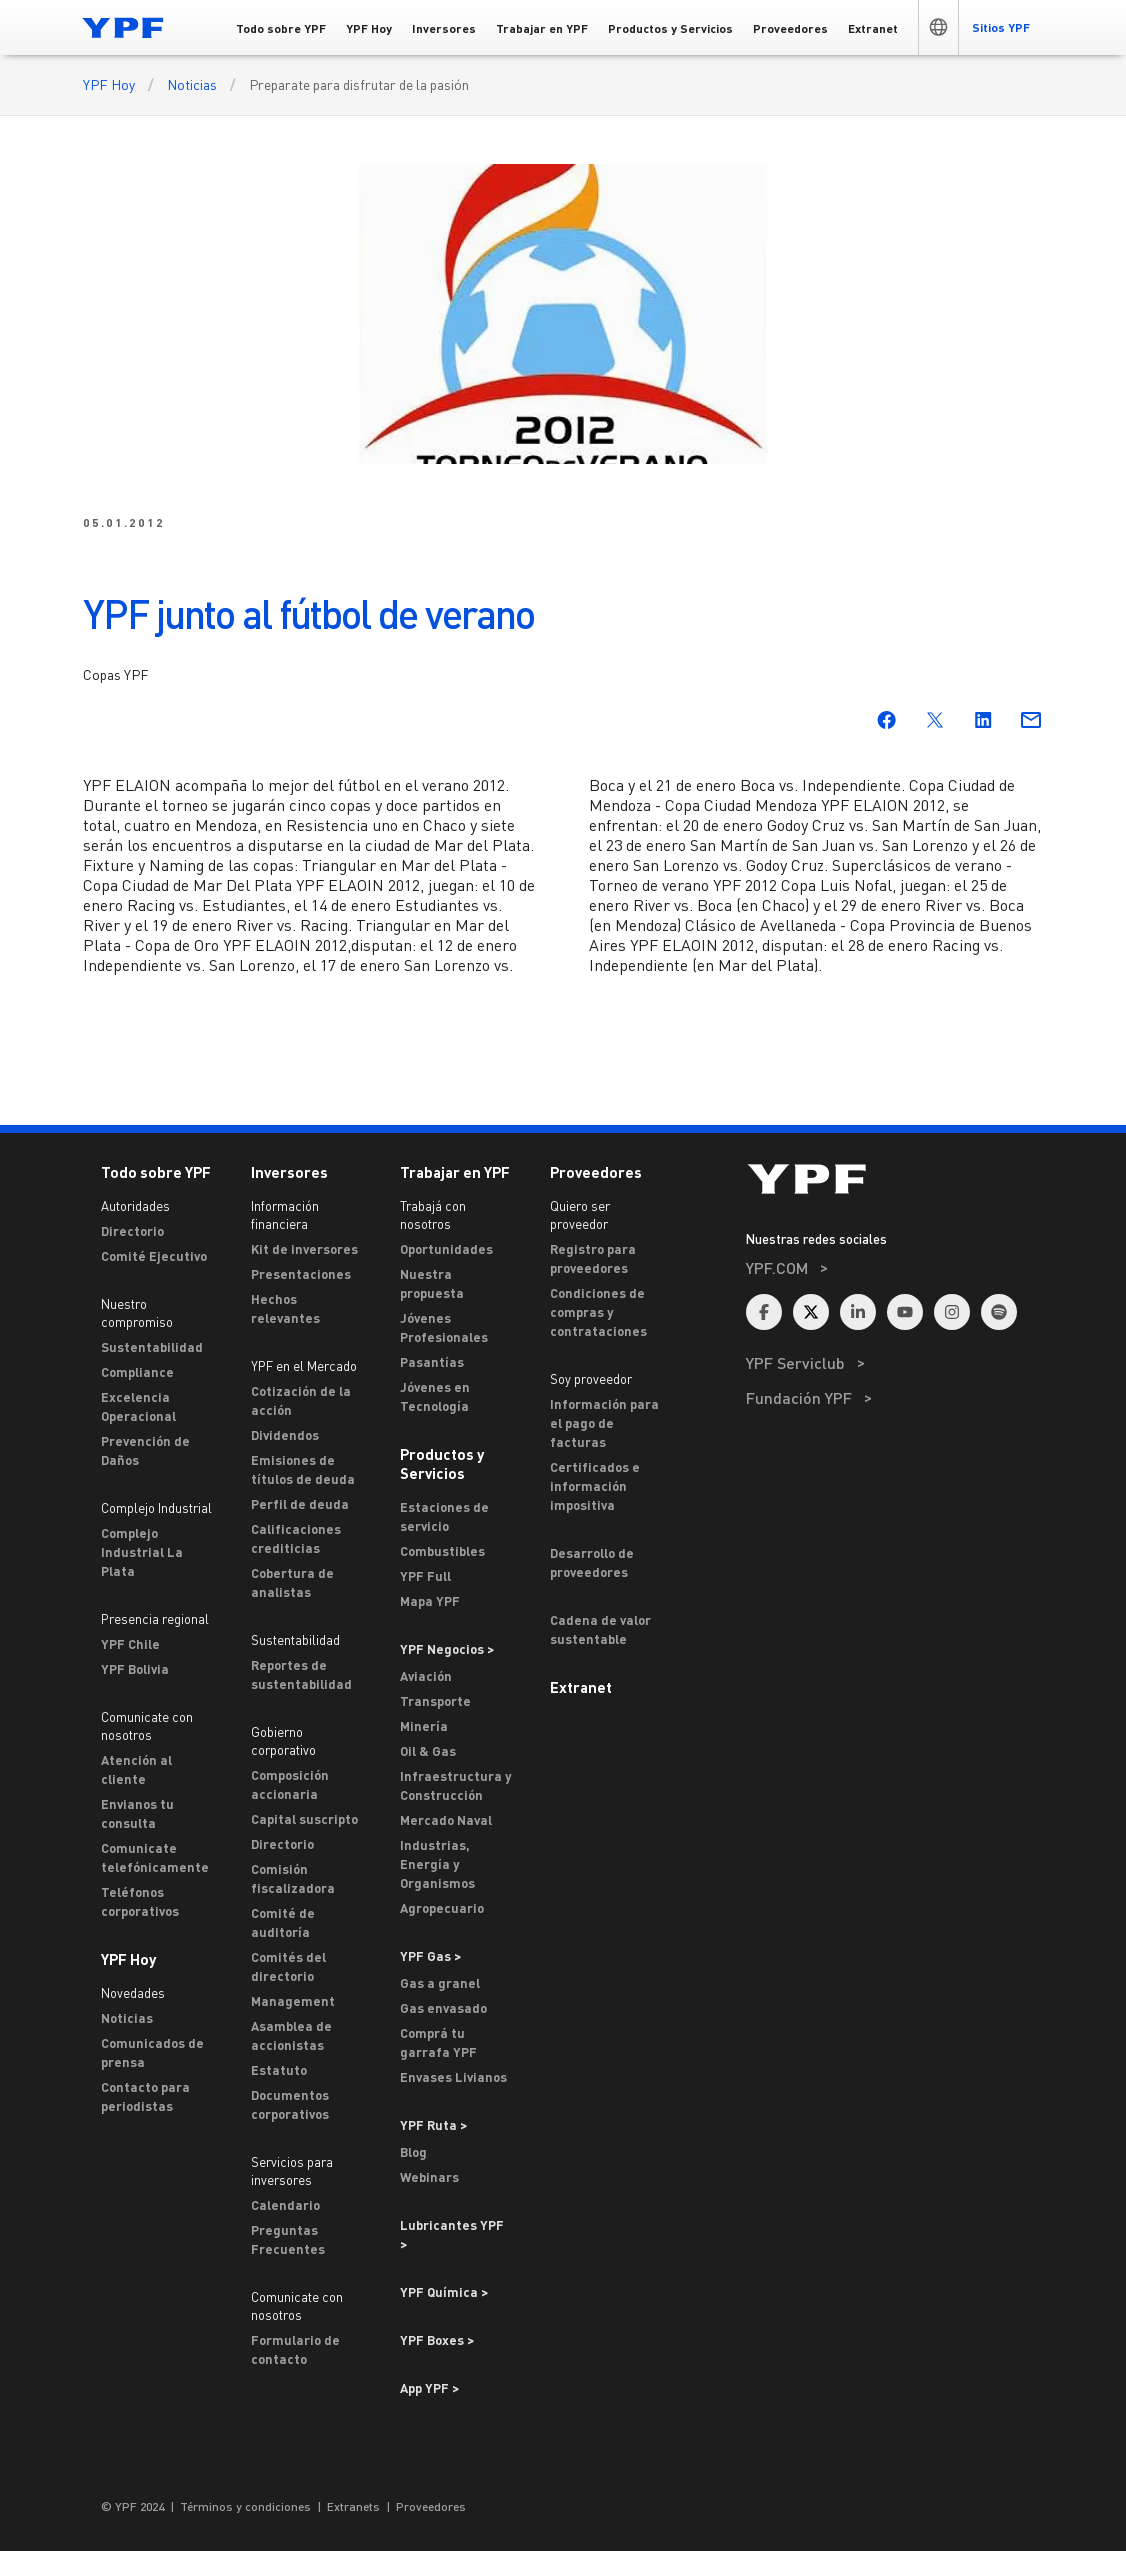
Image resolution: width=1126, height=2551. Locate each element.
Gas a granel (440, 1983)
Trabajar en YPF (455, 1172)
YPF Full (425, 1576)
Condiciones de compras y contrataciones (598, 1312)
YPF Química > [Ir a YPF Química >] (444, 2292)
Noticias (192, 84)
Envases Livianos (453, 2077)
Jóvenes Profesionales (444, 1327)
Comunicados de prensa (152, 2052)
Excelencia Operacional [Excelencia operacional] (138, 1406)
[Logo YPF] (123, 27)
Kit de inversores (304, 1249)
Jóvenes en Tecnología (435, 1396)
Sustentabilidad (152, 1347)
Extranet (581, 1687)
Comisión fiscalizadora (293, 1878)
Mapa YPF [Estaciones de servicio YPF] (430, 1601)
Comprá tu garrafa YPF (438, 2042)
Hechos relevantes (285, 1308)
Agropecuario (442, 1908)
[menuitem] (894, 1294)
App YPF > (429, 2388)
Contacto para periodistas (145, 2096)
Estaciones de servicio (444, 1516)
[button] (938, 27)
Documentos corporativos (290, 2104)
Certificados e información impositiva (595, 1486)
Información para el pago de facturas (604, 1423)
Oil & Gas (428, 1751)
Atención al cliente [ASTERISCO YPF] (136, 1769)
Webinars (429, 2177)
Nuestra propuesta (432, 1283)
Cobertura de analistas (292, 1582)
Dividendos (285, 1435)
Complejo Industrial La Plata (142, 1552)
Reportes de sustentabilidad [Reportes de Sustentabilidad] (301, 1674)
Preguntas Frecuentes (288, 2239)
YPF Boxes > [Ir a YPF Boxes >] (437, 2340)
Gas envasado (443, 2008)
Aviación (426, 1676)
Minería (424, 1726)
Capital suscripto (304, 1819)
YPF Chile (130, 1644)
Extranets (353, 2506)
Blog (413, 2152)
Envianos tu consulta (137, 1813)
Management (293, 2001)
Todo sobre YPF (156, 1172)
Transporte (435, 1701)
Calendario (285, 2205)
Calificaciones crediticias (296, 1538)
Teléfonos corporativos (140, 1901)
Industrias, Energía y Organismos (437, 1864)
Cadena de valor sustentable (600, 1629)
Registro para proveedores (593, 1258)
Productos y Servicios (442, 1463)
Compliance (137, 1372)
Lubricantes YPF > (452, 2234)
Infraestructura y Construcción (455, 1785)
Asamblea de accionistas (291, 2035)
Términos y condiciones (245, 2506)
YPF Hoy (109, 84)
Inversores (289, 1172)
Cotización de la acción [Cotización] (301, 1400)
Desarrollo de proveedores (592, 1562)
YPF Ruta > (433, 2125)
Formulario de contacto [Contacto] (295, 2349)
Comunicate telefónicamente (155, 1857)
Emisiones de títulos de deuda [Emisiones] (303, 1469)
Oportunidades (446, 1249)
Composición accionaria (290, 1784)
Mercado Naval (446, 1820)
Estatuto (279, 2070)
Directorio (132, 1231)
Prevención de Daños (145, 1450)
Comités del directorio (288, 1966)
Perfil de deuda (300, 1504)
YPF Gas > (430, 1956)
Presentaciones (301, 1274)
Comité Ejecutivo (154, 1256)
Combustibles (442, 1551)
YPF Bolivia (135, 1669)
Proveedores (596, 1172)
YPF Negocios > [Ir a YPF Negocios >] (447, 1649)
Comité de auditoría (283, 1922)
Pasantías (432, 1362)
